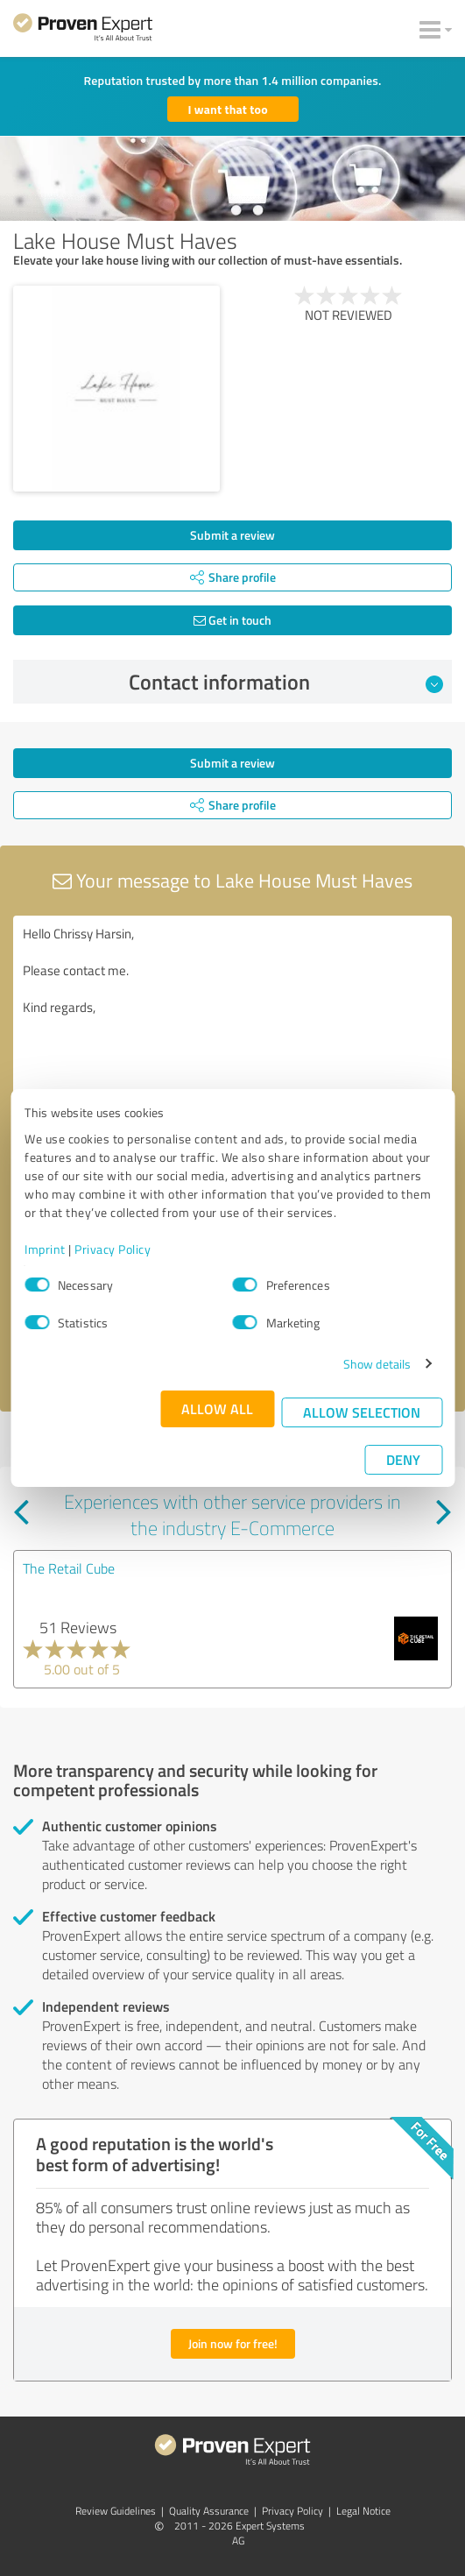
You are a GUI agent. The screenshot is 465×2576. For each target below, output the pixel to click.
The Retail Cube (69, 1568)
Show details (377, 1363)
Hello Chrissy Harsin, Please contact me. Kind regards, (232, 1014)
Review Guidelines (115, 2510)
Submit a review (232, 535)
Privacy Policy (112, 1249)
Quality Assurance (209, 2510)
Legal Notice (363, 2510)
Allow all (217, 1408)
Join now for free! (233, 2343)
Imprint (45, 1249)
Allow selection (361, 1412)
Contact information (286, 682)
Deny (403, 1459)
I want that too (228, 109)
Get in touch (232, 620)
